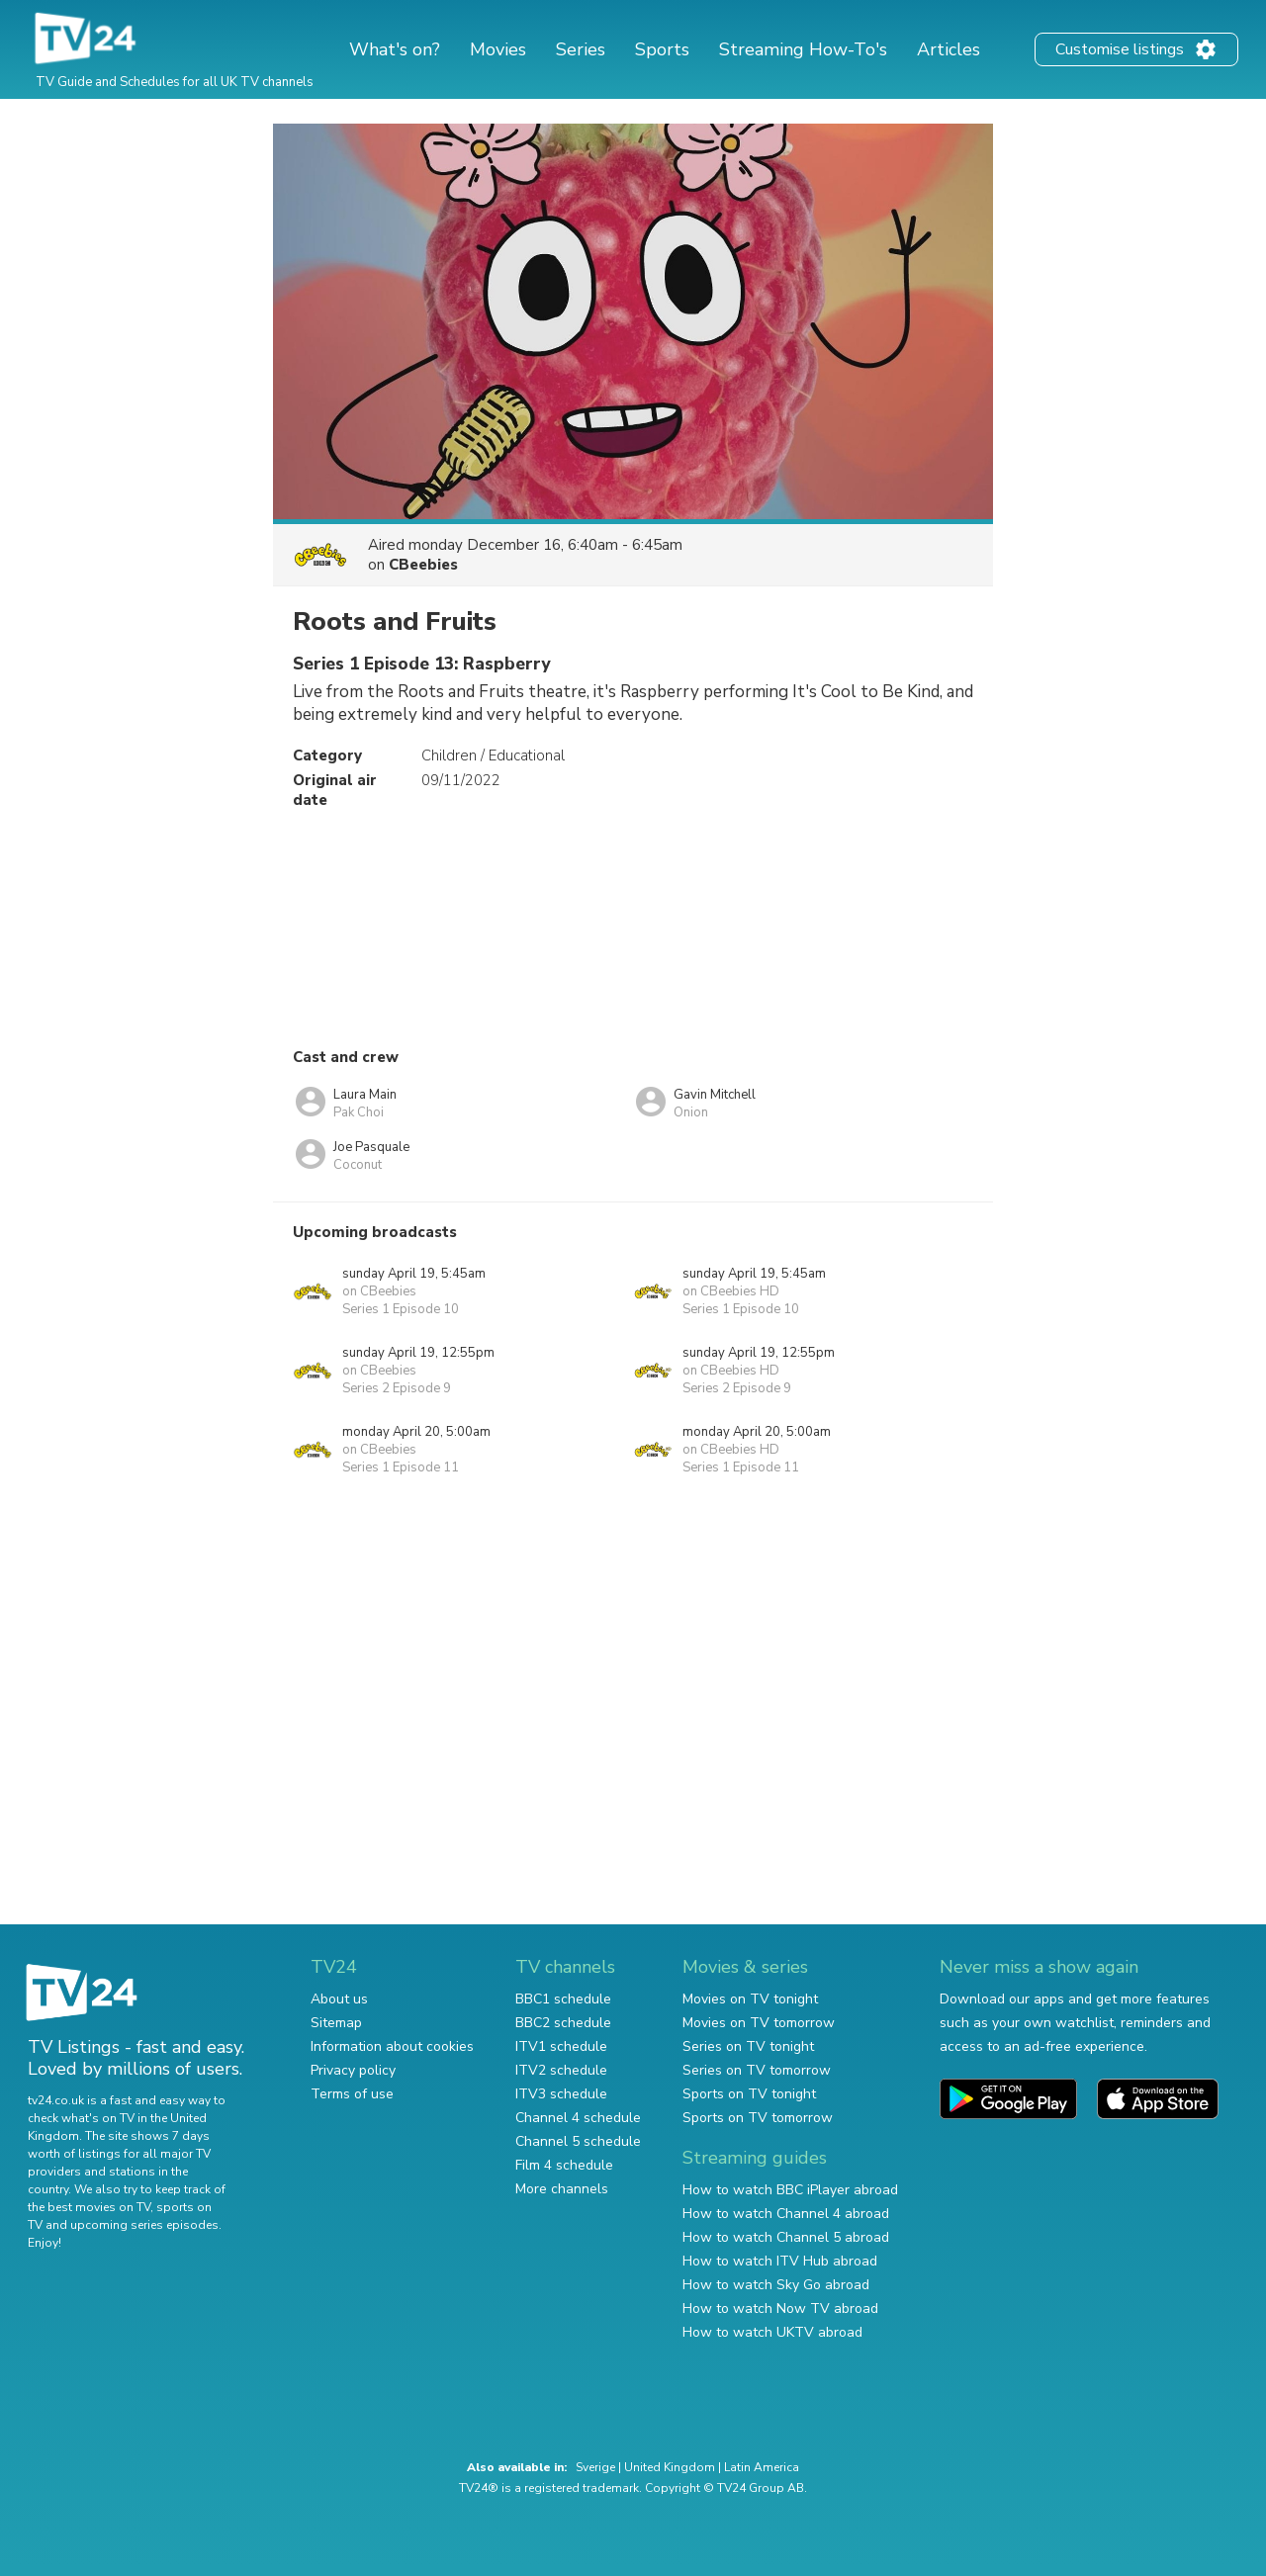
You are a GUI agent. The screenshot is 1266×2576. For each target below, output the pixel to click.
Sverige (595, 2467)
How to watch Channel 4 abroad (785, 2213)
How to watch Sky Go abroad (775, 2284)
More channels (561, 2188)
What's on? (394, 49)
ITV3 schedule (561, 2094)
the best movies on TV (89, 2207)
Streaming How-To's (803, 49)
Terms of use (352, 2094)
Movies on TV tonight (750, 1999)
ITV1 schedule (561, 2046)
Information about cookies (392, 2046)
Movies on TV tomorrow (758, 2022)
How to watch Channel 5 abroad (785, 2237)
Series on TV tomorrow (756, 2070)
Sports (662, 49)
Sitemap (336, 2022)
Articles (948, 49)
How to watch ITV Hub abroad (779, 2261)
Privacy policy (353, 2070)
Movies (498, 49)
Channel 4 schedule (578, 2117)
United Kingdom (669, 2467)
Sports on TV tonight (749, 2094)
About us (339, 1999)
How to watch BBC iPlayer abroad (790, 2189)
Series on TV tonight (748, 2046)
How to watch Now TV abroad (780, 2308)
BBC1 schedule (563, 1999)
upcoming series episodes (144, 2225)
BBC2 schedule (563, 2022)
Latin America (761, 2467)
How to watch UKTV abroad (772, 2332)
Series (580, 49)
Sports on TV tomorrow (757, 2117)
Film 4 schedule (564, 2165)
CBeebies (423, 565)
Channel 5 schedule (578, 2141)
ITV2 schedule (561, 2070)
